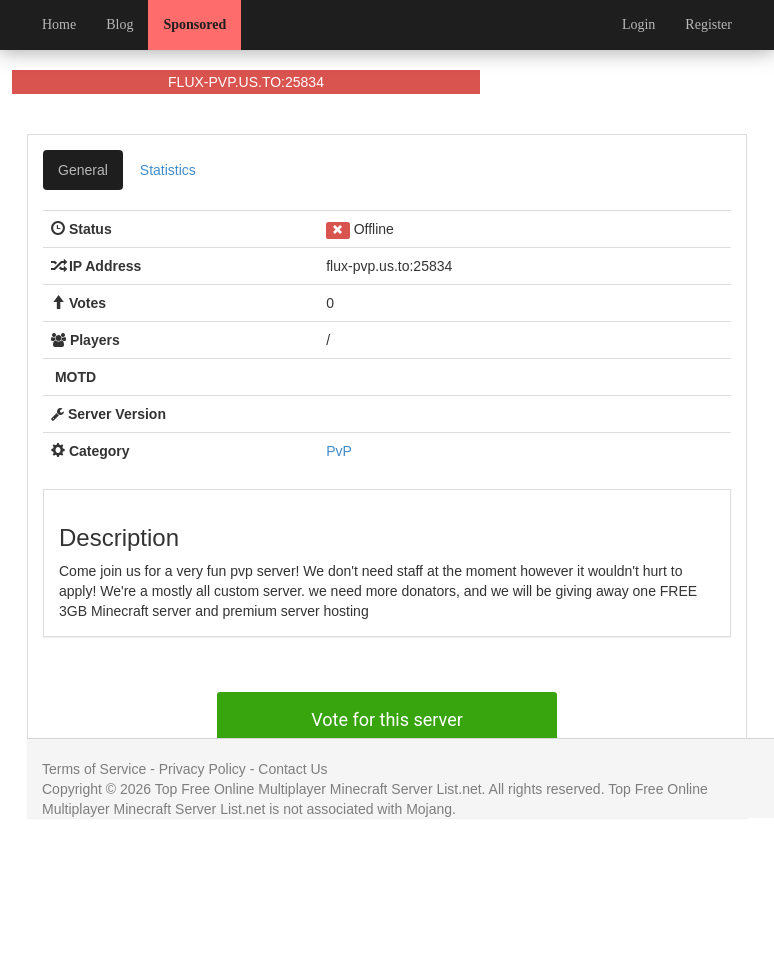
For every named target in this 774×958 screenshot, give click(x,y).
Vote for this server (387, 719)
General (83, 170)
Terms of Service (94, 769)
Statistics (168, 170)
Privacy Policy (202, 769)
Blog (119, 24)
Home (59, 24)
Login (638, 24)
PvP (339, 451)
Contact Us (292, 769)
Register (708, 24)
